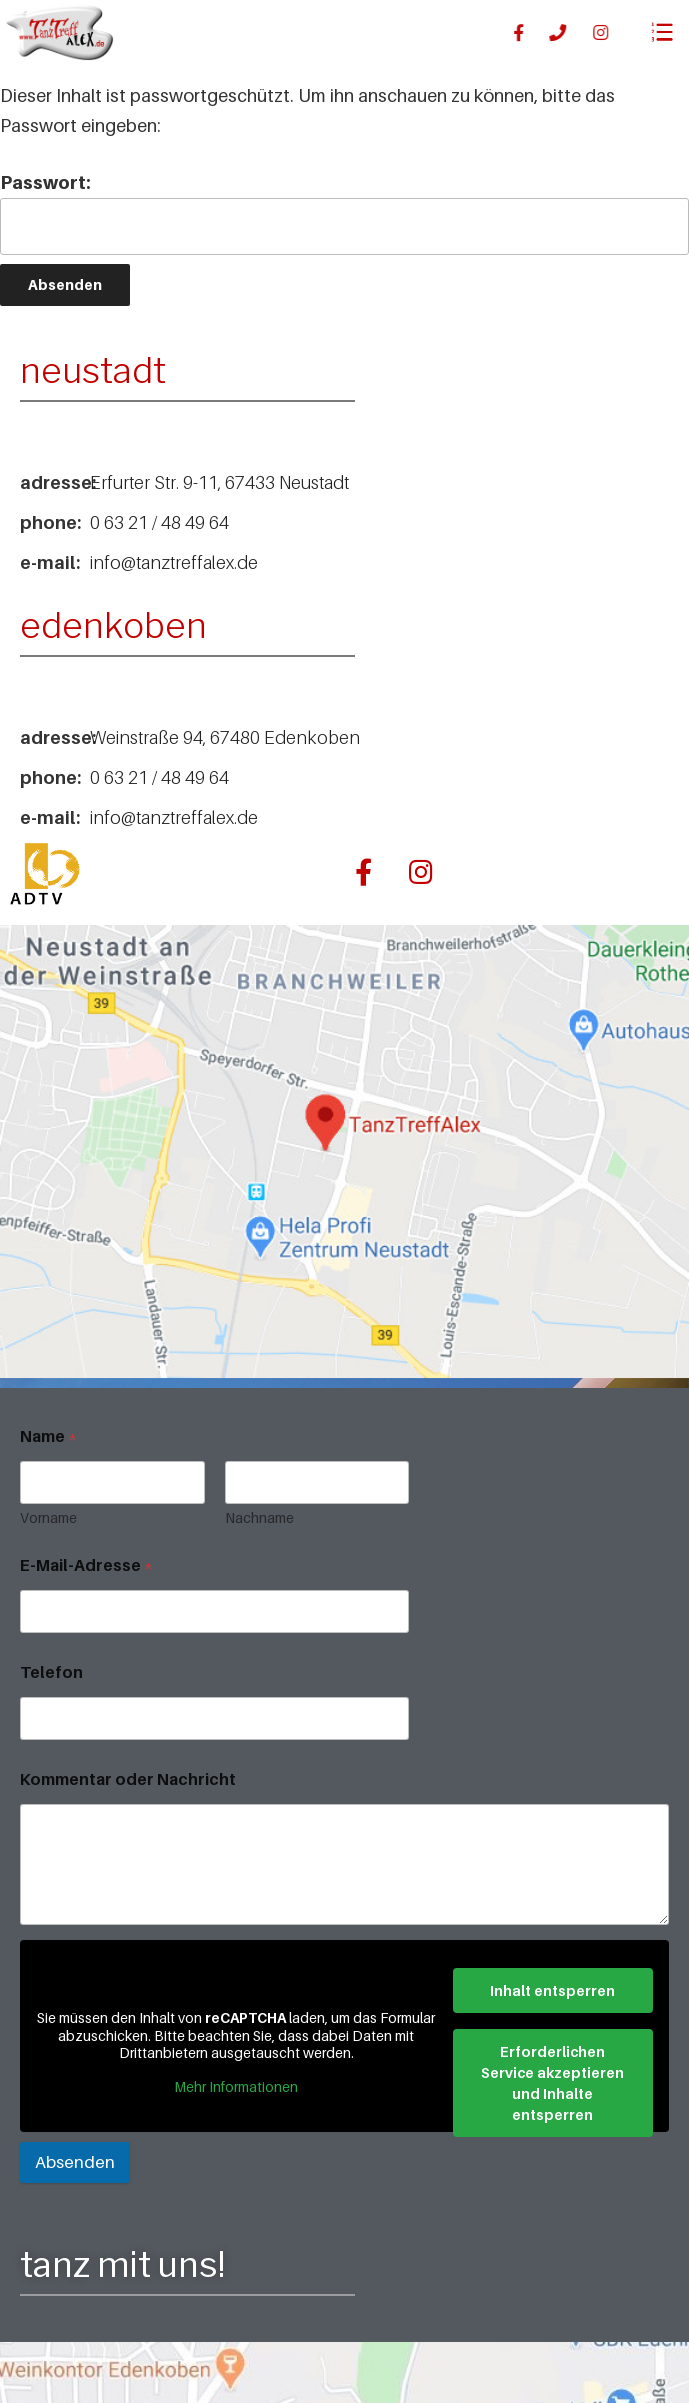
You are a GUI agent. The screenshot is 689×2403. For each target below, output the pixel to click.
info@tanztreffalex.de (174, 562)
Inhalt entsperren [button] (552, 1989)
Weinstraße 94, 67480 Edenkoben (225, 737)
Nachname (259, 1517)
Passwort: (344, 213)
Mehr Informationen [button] (236, 2085)
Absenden (75, 2162)
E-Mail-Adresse (86, 1565)
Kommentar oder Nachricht (128, 1779)
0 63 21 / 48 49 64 (159, 522)
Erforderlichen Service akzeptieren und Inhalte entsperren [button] (552, 2082)
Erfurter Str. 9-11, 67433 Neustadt (219, 482)
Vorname (48, 1517)
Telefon (51, 1672)
